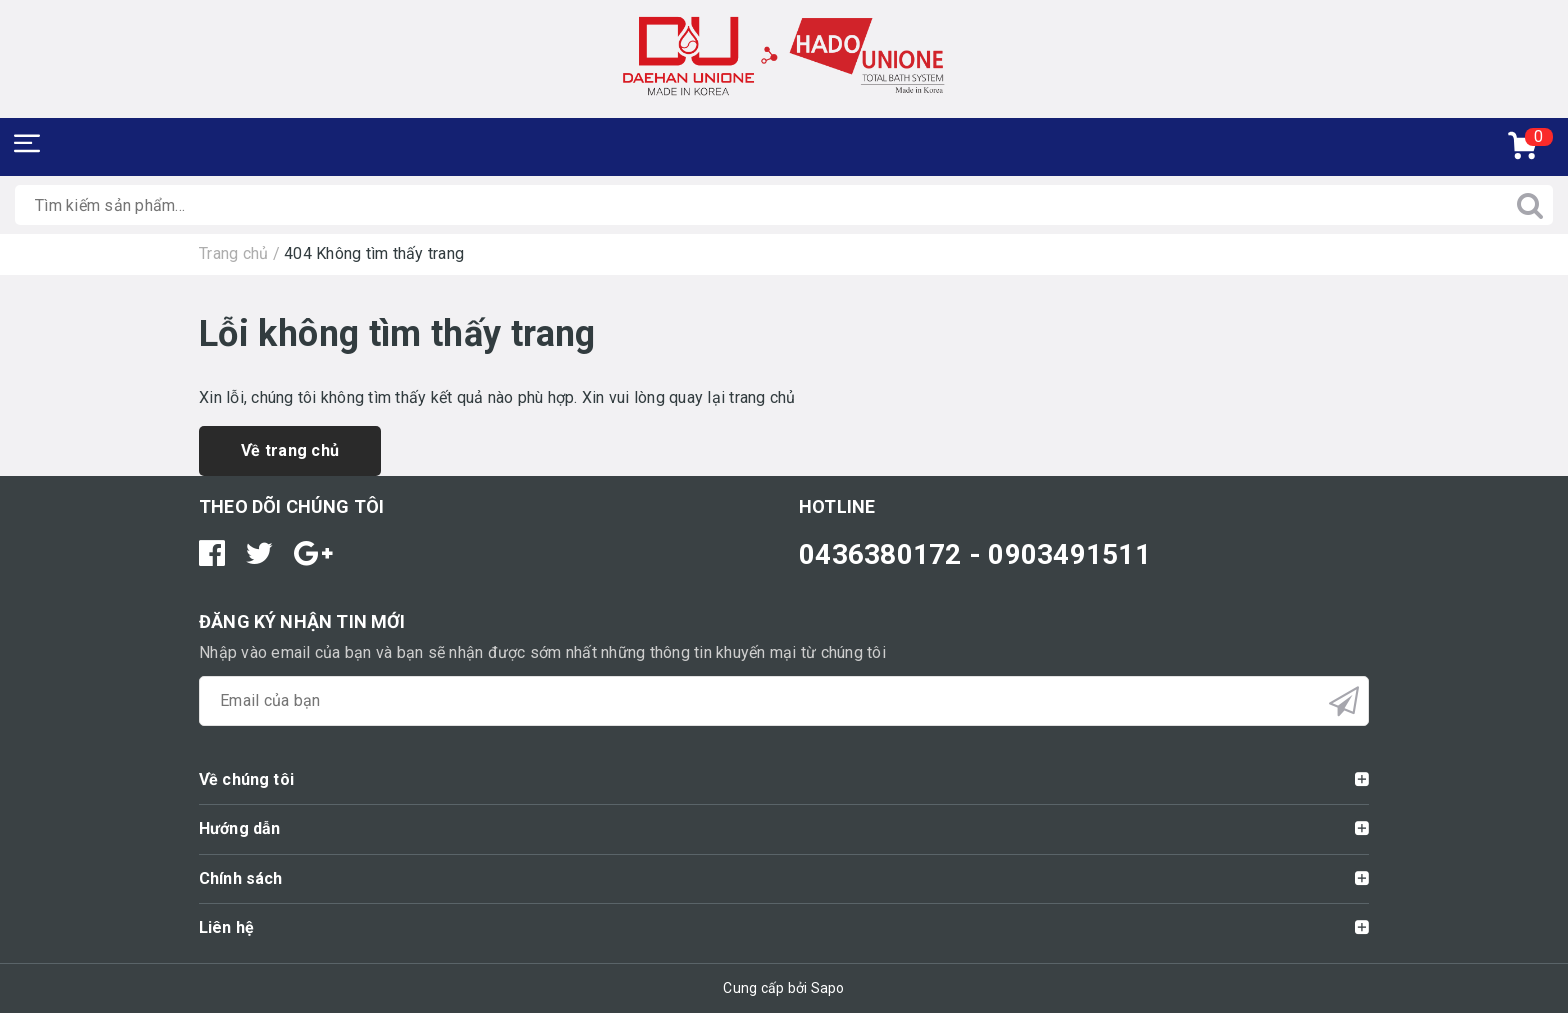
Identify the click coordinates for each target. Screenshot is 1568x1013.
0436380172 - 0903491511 (975, 554)
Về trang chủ (290, 450)
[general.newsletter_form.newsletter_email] (784, 701)
